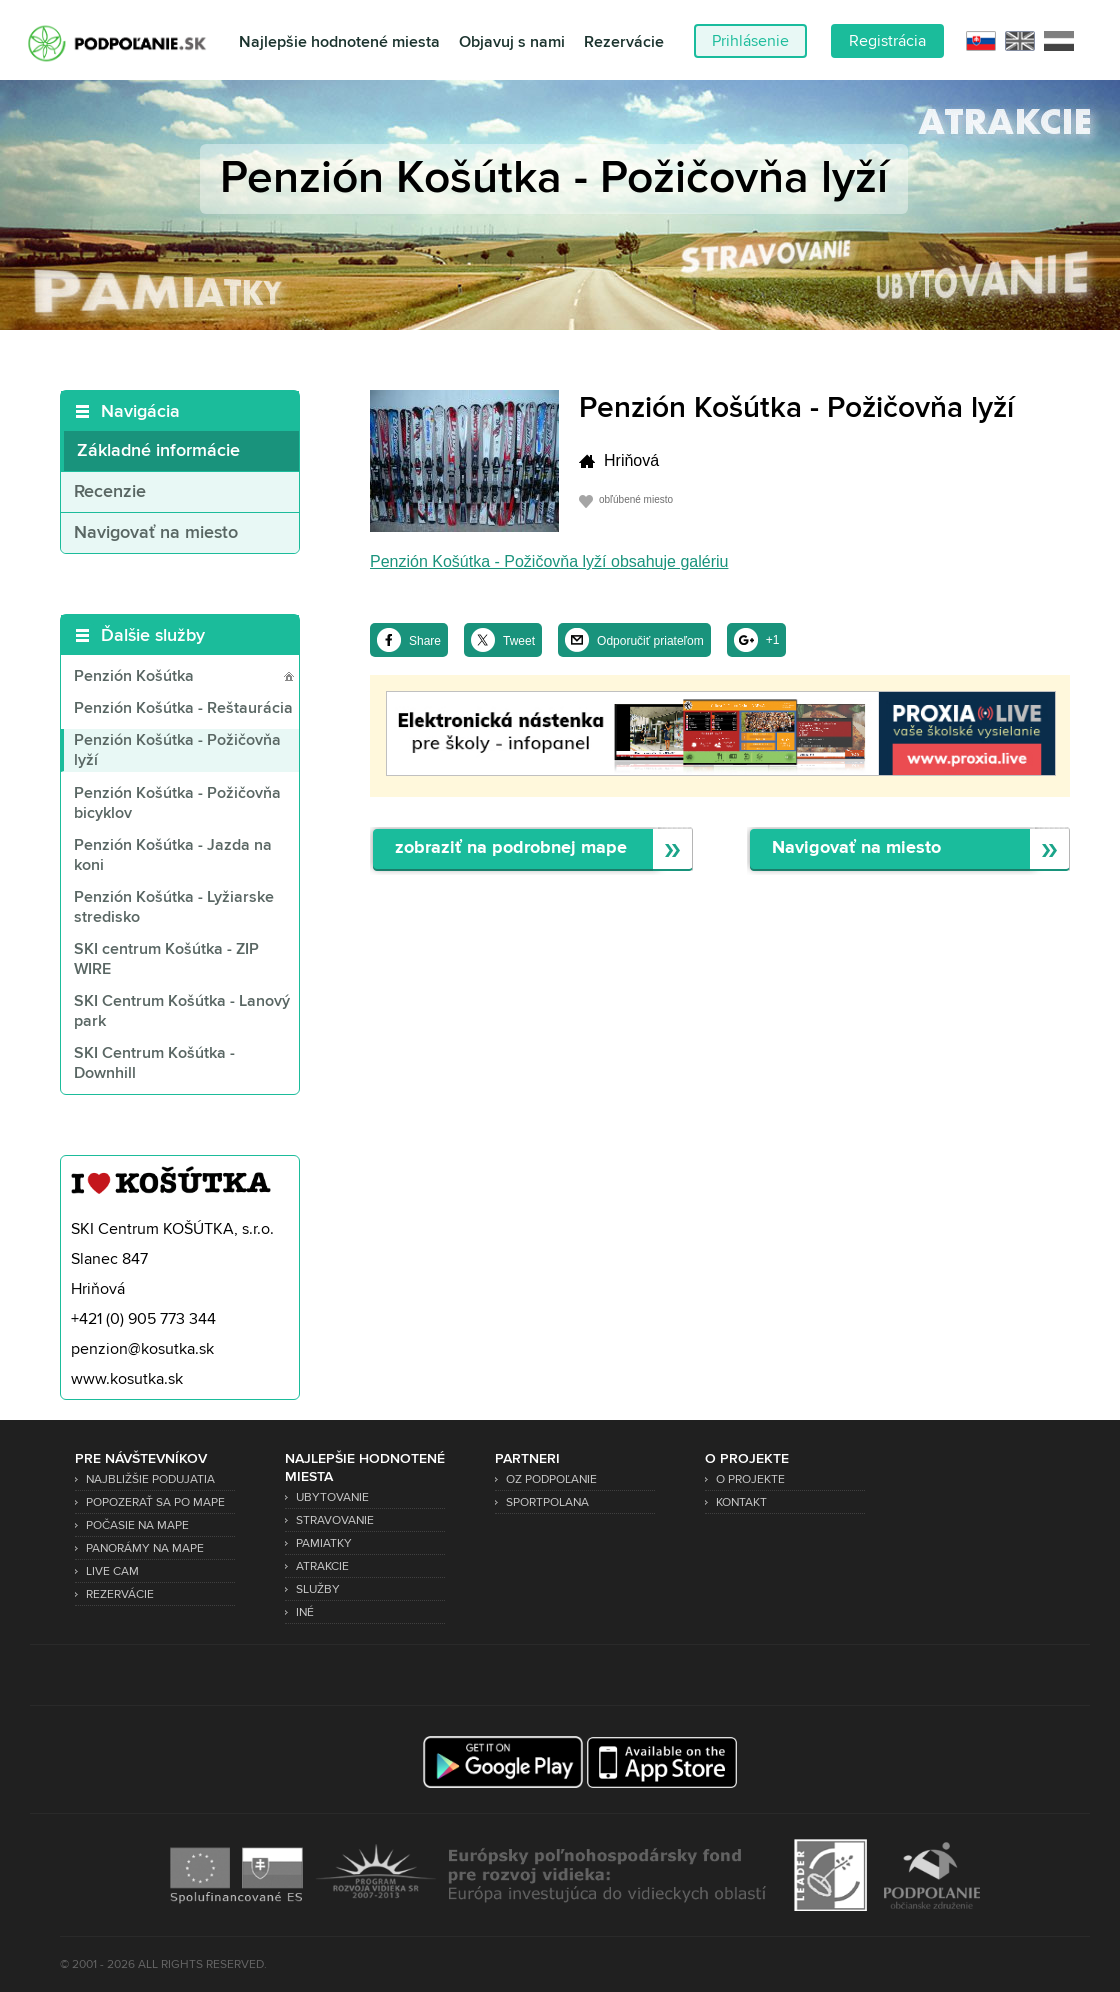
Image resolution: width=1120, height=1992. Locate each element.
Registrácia (887, 41)
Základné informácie (158, 451)
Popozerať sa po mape (155, 1502)
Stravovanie (335, 1520)
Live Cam (112, 1571)
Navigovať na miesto (156, 533)
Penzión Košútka (134, 677)
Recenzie (110, 492)
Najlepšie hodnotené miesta (339, 42)
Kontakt (741, 1502)
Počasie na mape (137, 1525)
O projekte (750, 1479)
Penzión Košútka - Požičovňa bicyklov (177, 804)
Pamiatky (324, 1543)
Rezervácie (624, 42)
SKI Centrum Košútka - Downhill (154, 1064)
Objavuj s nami (512, 42)
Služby (318, 1589)
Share (425, 641)
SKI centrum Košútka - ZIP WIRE (166, 960)
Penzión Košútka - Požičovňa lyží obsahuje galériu (549, 561)
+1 (773, 640)
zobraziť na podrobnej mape (511, 848)
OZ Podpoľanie (551, 1479)
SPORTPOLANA (547, 1502)
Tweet (519, 641)
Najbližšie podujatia (150, 1479)
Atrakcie (322, 1566)
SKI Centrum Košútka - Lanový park (182, 1012)
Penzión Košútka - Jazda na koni (173, 856)
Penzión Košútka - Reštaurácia (183, 709)
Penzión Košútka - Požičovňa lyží (177, 751)
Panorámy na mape (145, 1548)
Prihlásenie (750, 41)
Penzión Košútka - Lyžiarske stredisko (174, 908)
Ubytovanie (332, 1497)
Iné (305, 1612)
